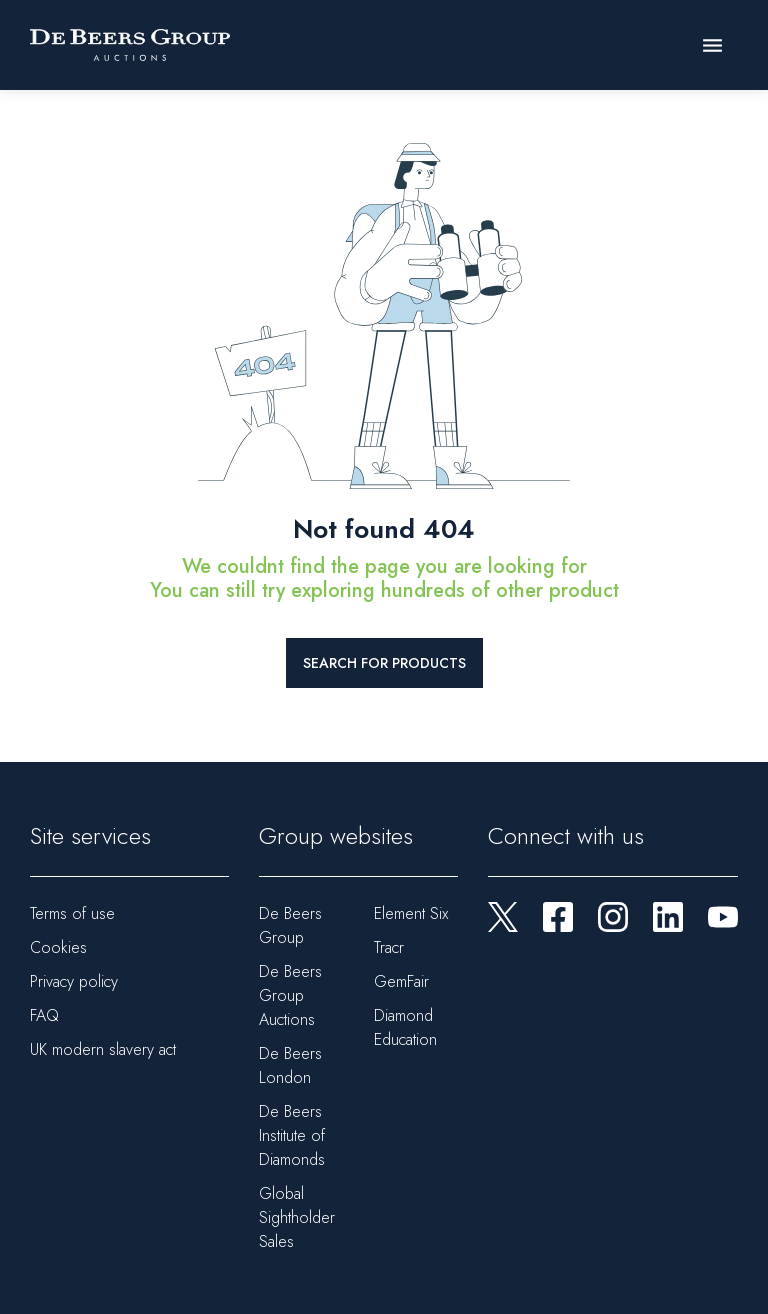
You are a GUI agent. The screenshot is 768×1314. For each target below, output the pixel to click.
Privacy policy (74, 981)
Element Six (411, 913)
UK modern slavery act (103, 1049)
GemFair (401, 981)
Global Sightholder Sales (297, 1217)
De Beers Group (290, 925)
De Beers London (290, 1065)
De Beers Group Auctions (290, 995)
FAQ (44, 1015)
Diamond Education (405, 1027)
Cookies (58, 947)
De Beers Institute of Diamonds (292, 1135)
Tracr (389, 947)
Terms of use (72, 913)
